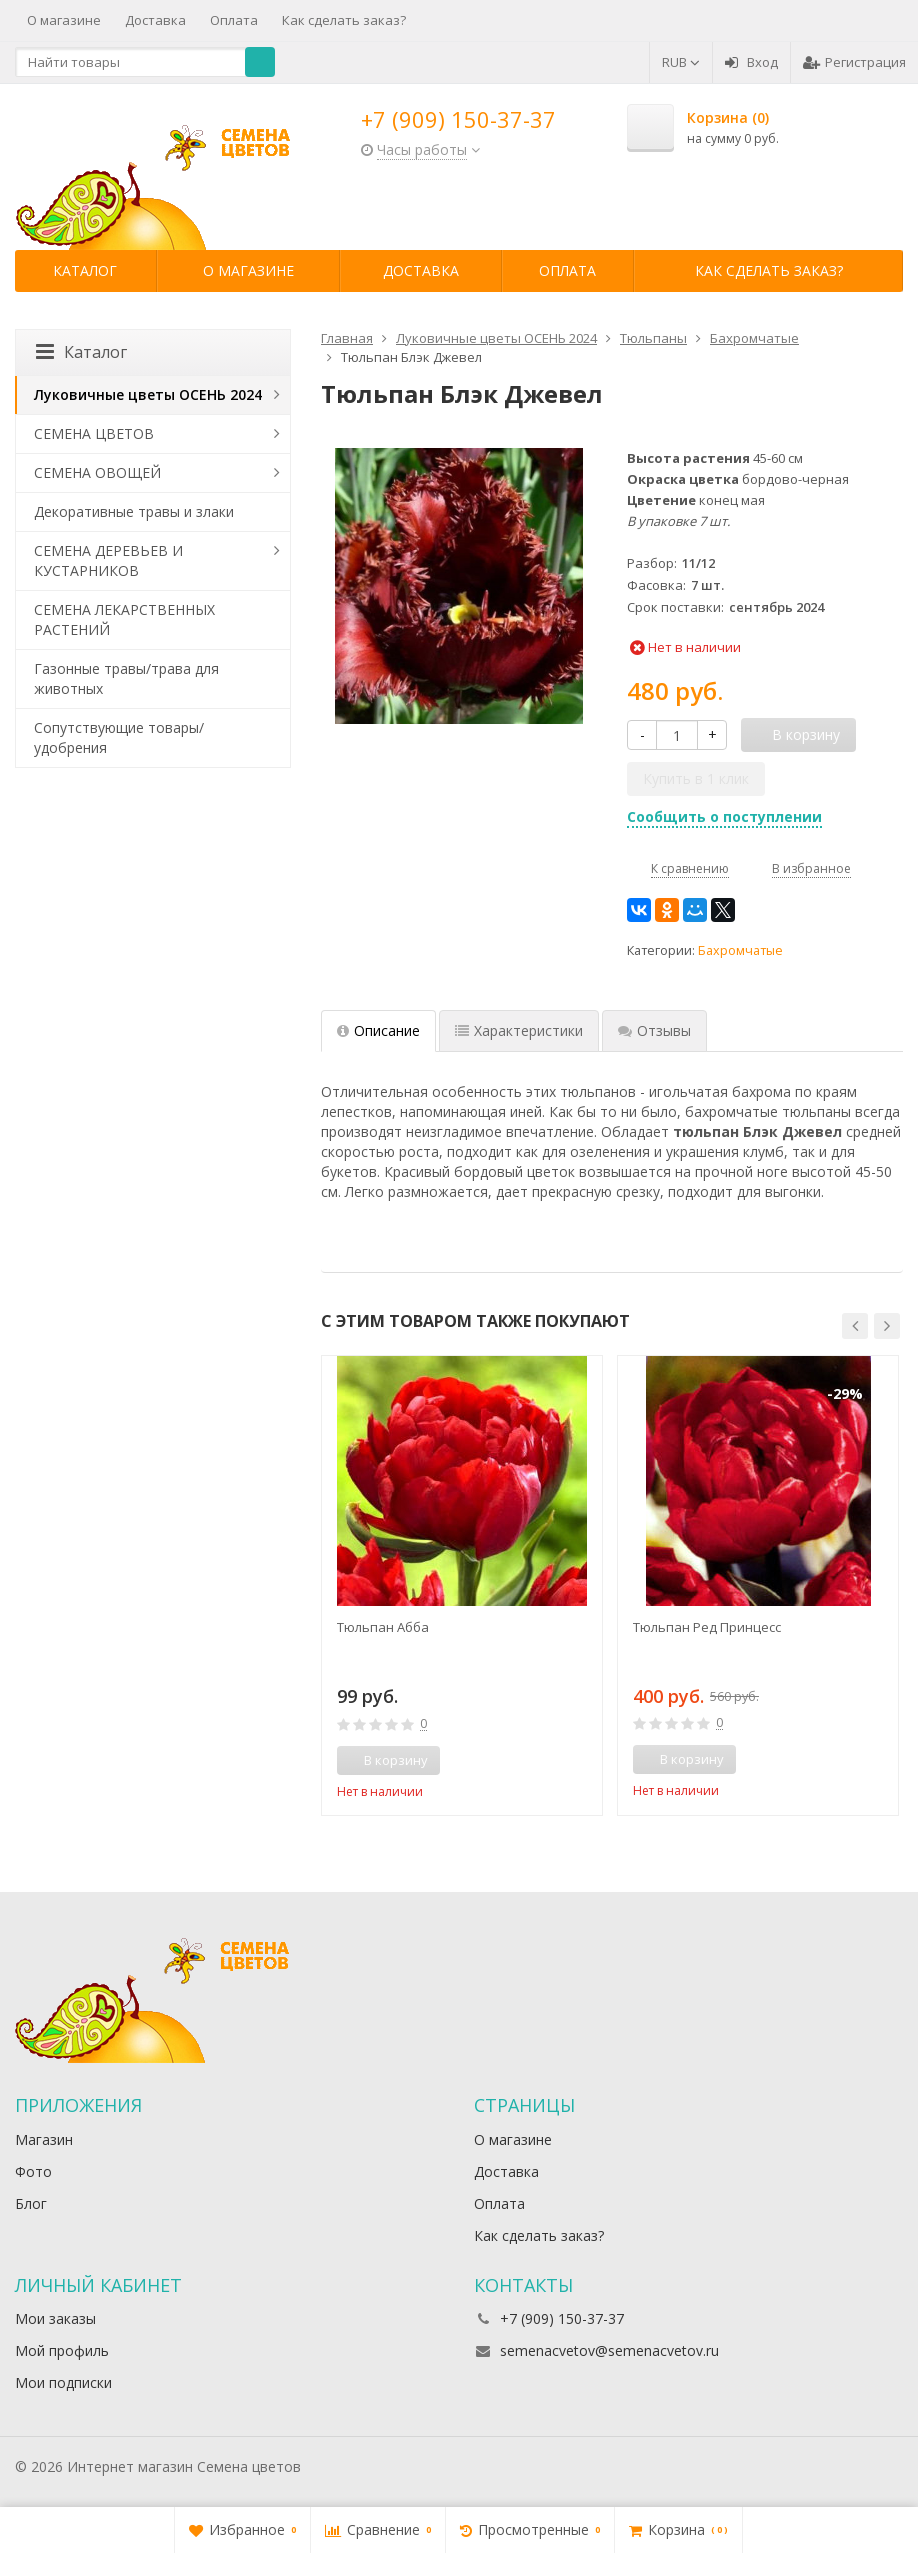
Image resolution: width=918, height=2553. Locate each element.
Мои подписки (63, 2382)
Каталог (85, 270)
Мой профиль (62, 2350)
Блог (31, 2203)
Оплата (234, 20)
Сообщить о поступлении (724, 816)
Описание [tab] (378, 1030)
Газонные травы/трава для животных (126, 678)
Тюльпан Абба (383, 1627)
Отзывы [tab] (654, 1030)
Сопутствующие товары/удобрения (119, 737)
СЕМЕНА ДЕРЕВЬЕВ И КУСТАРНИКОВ (108, 560)
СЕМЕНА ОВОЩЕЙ (97, 472)
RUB (681, 62)
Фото (33, 2171)
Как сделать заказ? (344, 20)
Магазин (44, 2139)
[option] (462, 1585)
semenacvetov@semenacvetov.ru (609, 2350)
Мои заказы (55, 2318)
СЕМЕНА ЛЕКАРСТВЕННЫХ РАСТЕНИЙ (124, 619)
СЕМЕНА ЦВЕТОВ (94, 433)
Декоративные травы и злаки (134, 511)
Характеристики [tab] (519, 1030)
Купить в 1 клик (696, 778)
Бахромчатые (740, 950)
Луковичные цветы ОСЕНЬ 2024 (148, 394)
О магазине (64, 20)
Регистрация (854, 62)
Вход (751, 62)
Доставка (155, 20)
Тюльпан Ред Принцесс (707, 1627)
